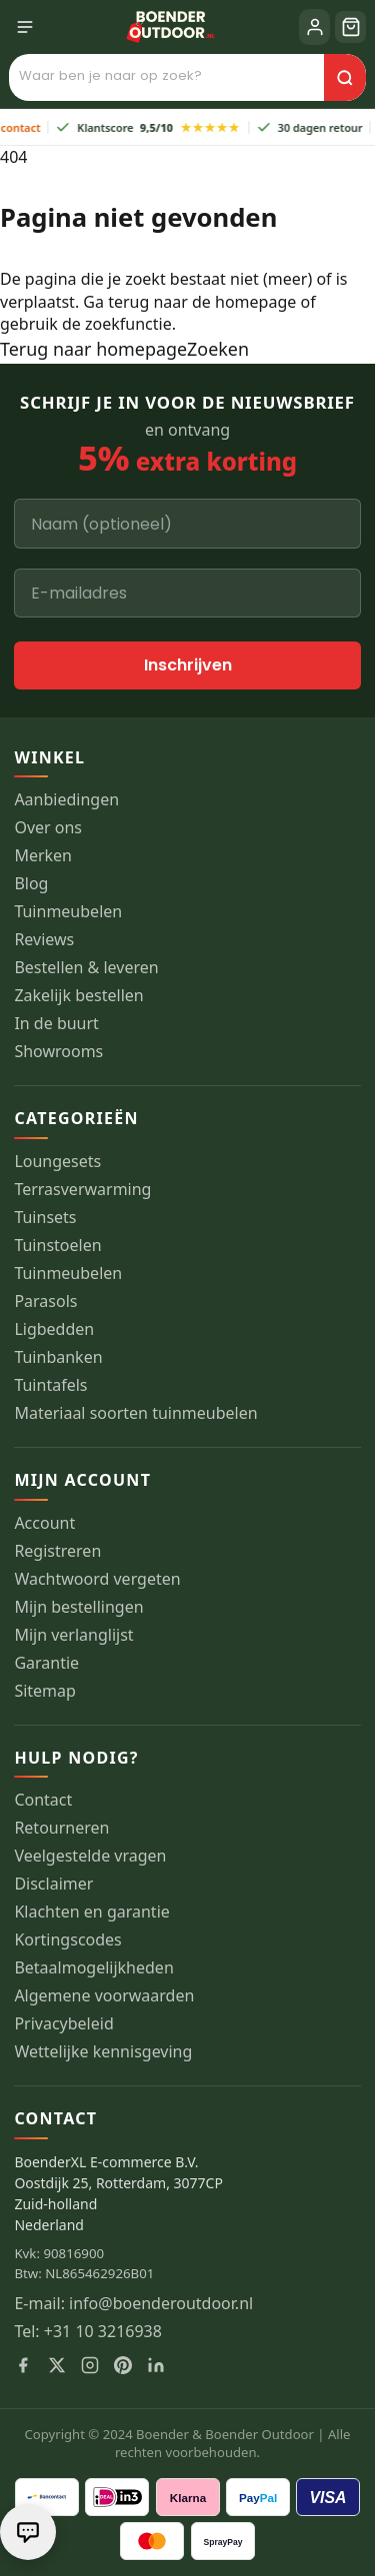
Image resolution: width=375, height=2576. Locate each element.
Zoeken (218, 349)
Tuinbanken (58, 1357)
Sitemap (45, 1691)
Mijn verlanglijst (73, 1635)
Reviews (44, 939)
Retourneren (61, 1828)
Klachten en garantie (91, 1912)
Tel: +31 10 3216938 (88, 2331)
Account (44, 1523)
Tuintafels (50, 1385)
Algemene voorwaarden (104, 1995)
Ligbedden (54, 1329)
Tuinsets (45, 1217)
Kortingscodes (67, 1940)
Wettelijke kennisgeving (103, 2051)
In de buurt (56, 1023)
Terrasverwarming (82, 1189)
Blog (31, 883)
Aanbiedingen (66, 799)
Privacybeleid (63, 2023)
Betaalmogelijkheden (93, 1967)
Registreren (57, 1551)
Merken (43, 855)
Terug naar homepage (93, 349)
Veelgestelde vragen (90, 1856)
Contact (43, 1800)
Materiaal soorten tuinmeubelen (135, 1413)
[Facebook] (23, 2365)
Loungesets (57, 1161)
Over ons (48, 827)
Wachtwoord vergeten (97, 1579)
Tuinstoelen (57, 1245)
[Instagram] (90, 2365)
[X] (57, 2365)
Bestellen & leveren (86, 967)
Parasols (45, 1301)
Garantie (46, 1663)
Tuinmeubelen (68, 911)
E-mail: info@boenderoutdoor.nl (133, 2303)
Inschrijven (188, 664)
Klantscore (155, 127)
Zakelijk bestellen (78, 995)
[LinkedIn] (156, 2365)
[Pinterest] (123, 2365)
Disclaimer (53, 1884)
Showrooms (58, 1051)
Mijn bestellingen (78, 1607)
